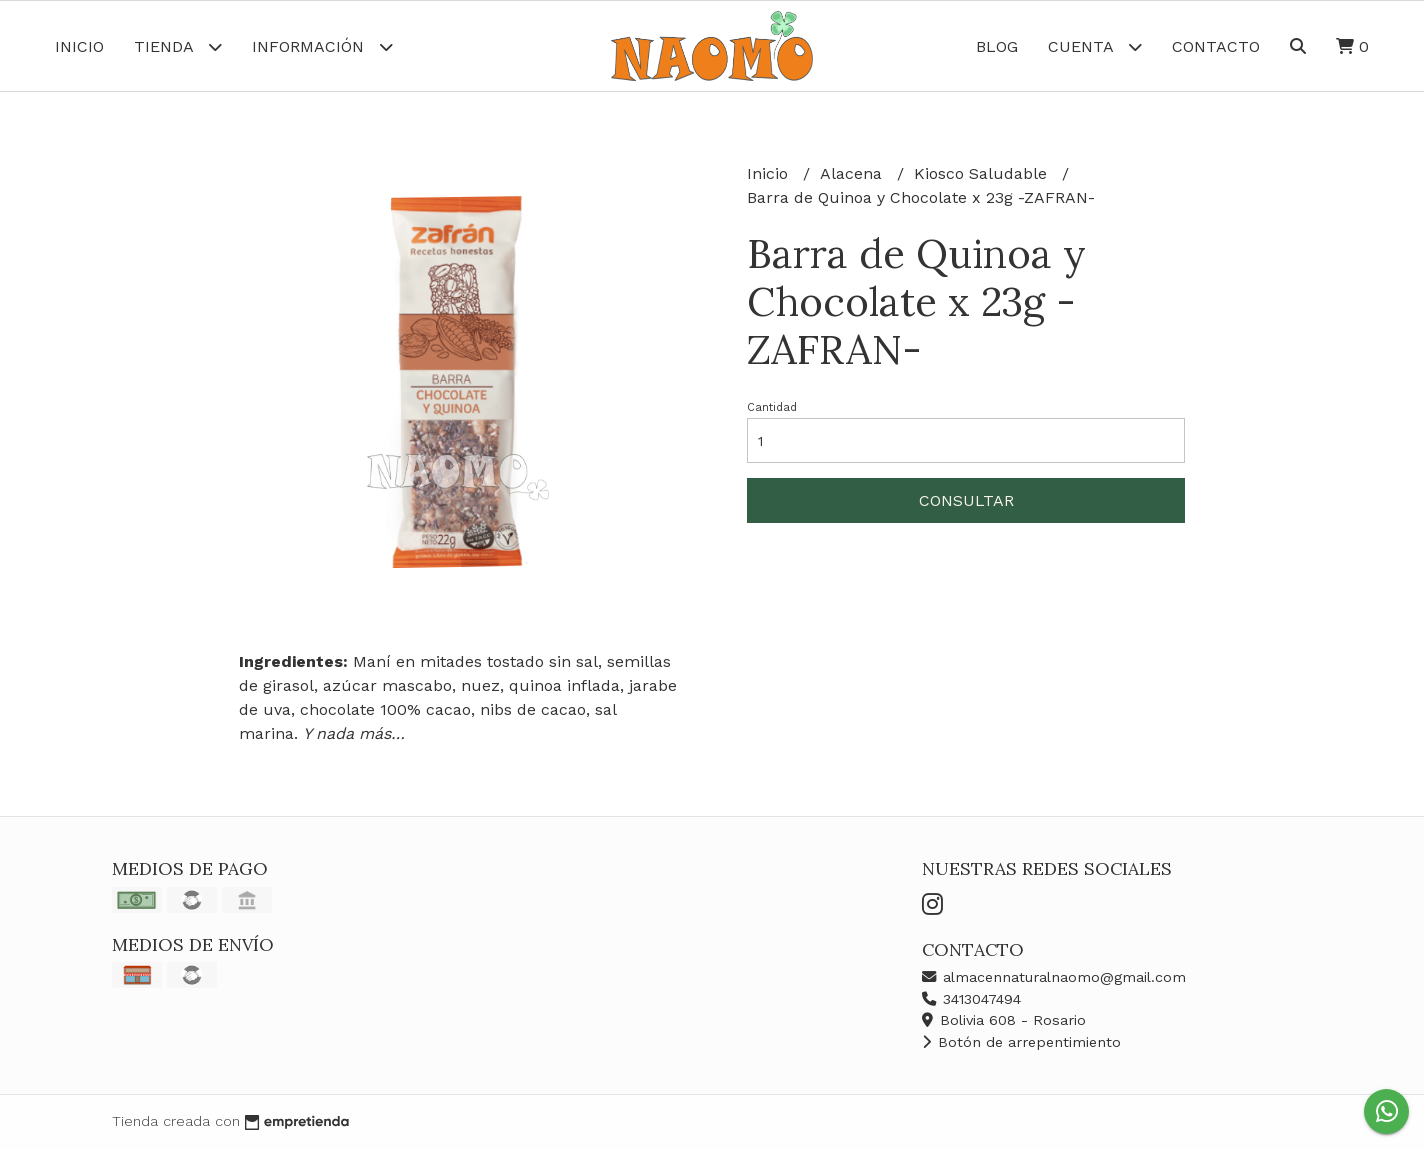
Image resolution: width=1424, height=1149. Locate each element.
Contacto (1216, 46)
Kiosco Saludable (983, 173)
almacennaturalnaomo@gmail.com (1054, 977)
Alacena (853, 173)
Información (322, 46)
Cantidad (772, 407)
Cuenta (1095, 46)
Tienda (178, 46)
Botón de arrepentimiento (1021, 1042)
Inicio (79, 46)
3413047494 (971, 999)
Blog (997, 46)
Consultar (966, 500)
